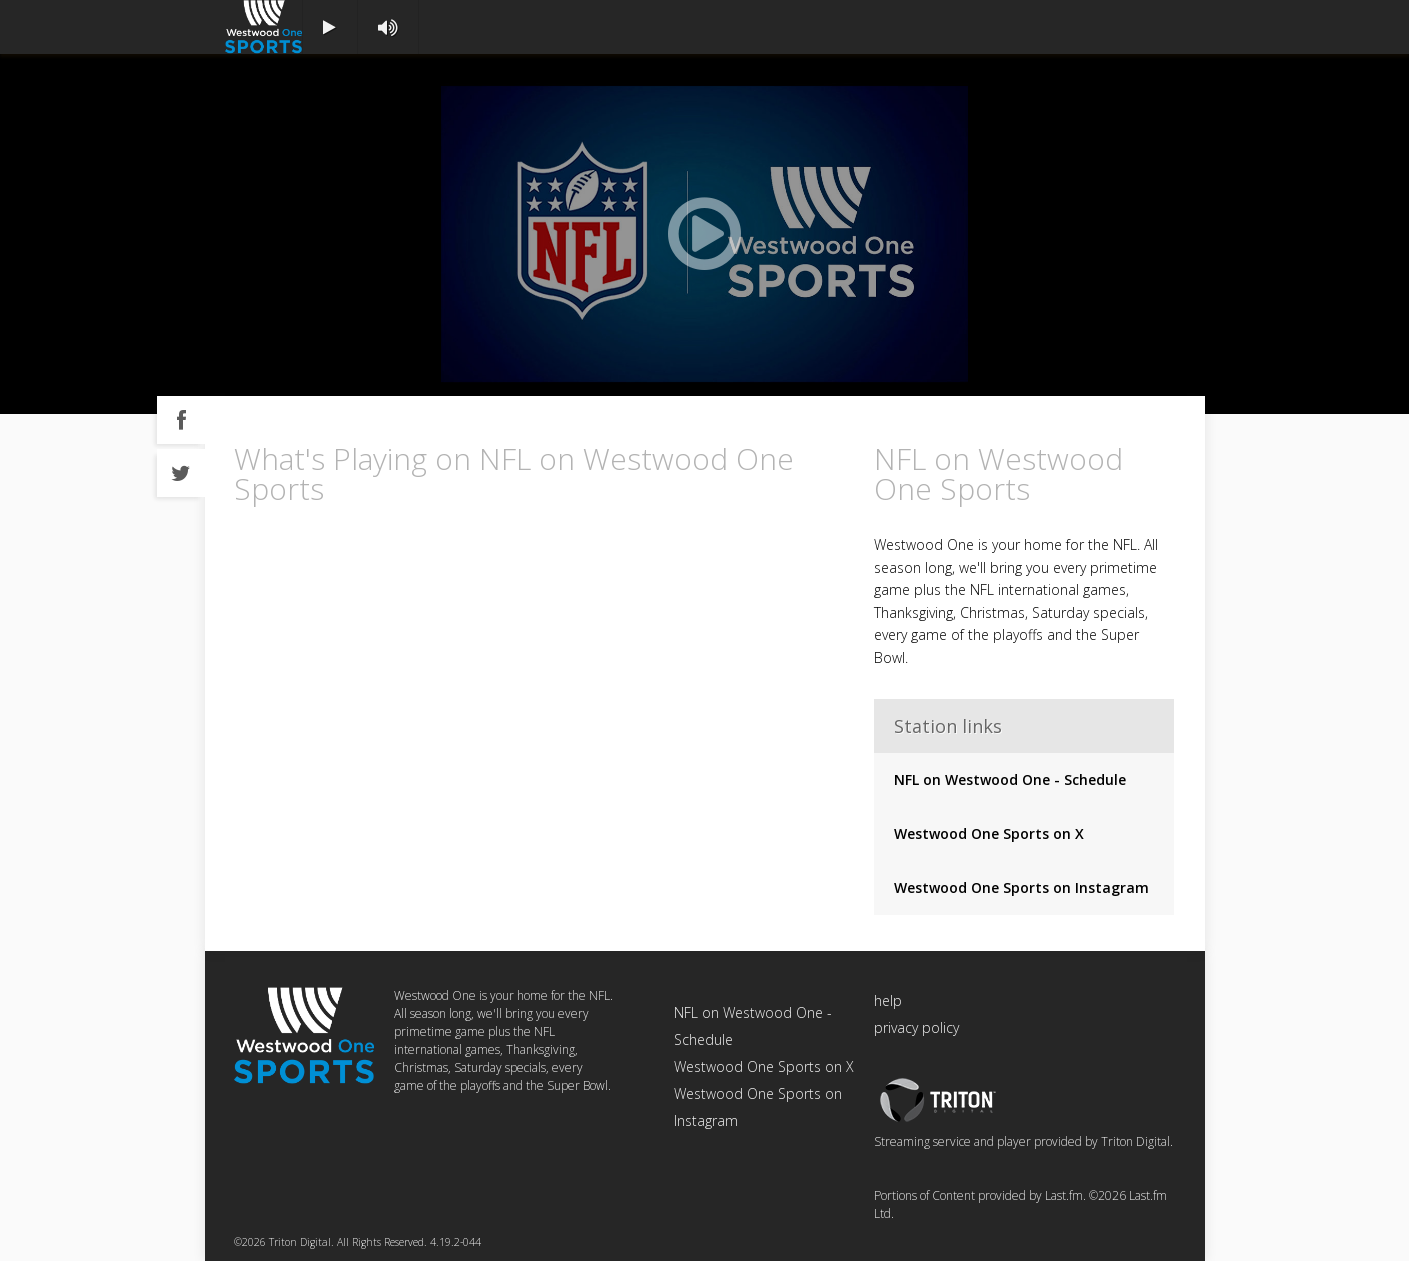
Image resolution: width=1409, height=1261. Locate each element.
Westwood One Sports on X (989, 833)
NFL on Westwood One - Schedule (1010, 779)
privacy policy (916, 1027)
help (888, 1000)
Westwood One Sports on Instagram (1021, 887)
